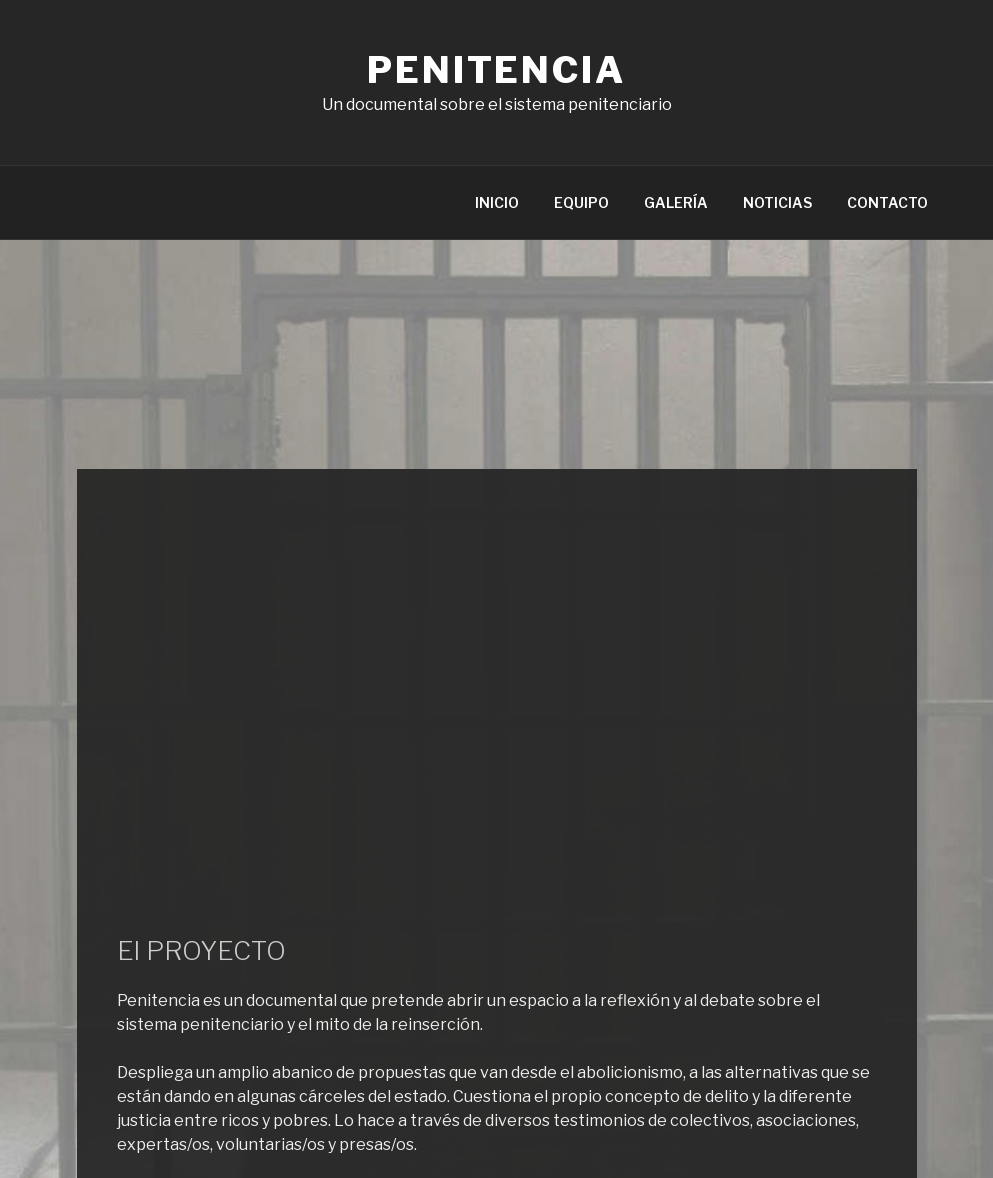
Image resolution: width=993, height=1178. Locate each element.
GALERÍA (676, 202)
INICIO (497, 202)
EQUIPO (581, 202)
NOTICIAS (777, 202)
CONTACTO (887, 202)
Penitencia (496, 70)
